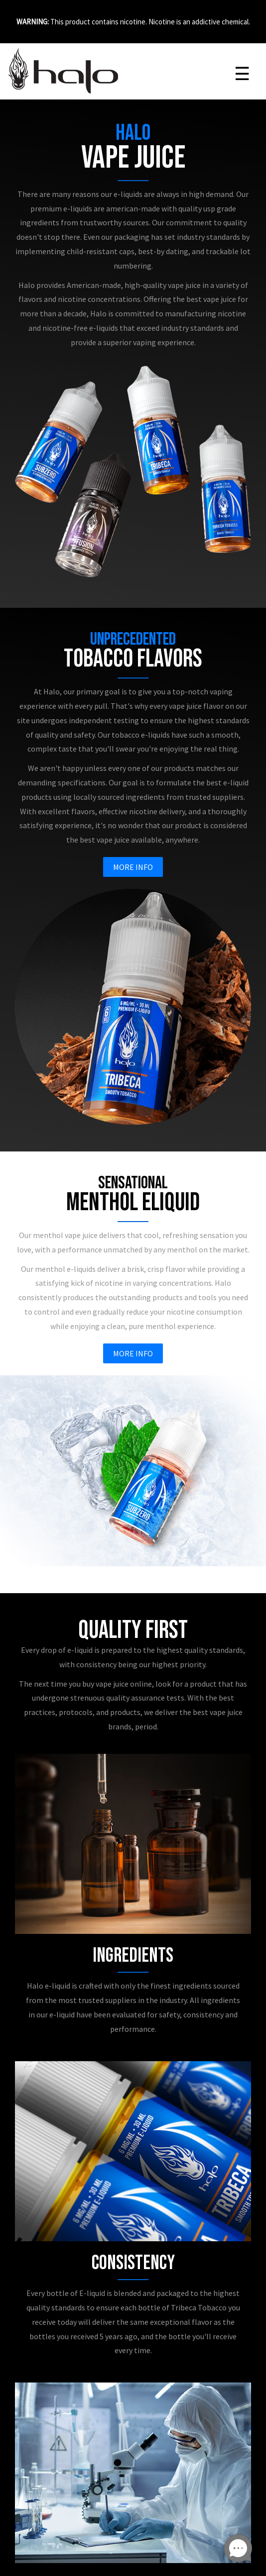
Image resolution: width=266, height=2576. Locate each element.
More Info (133, 867)
